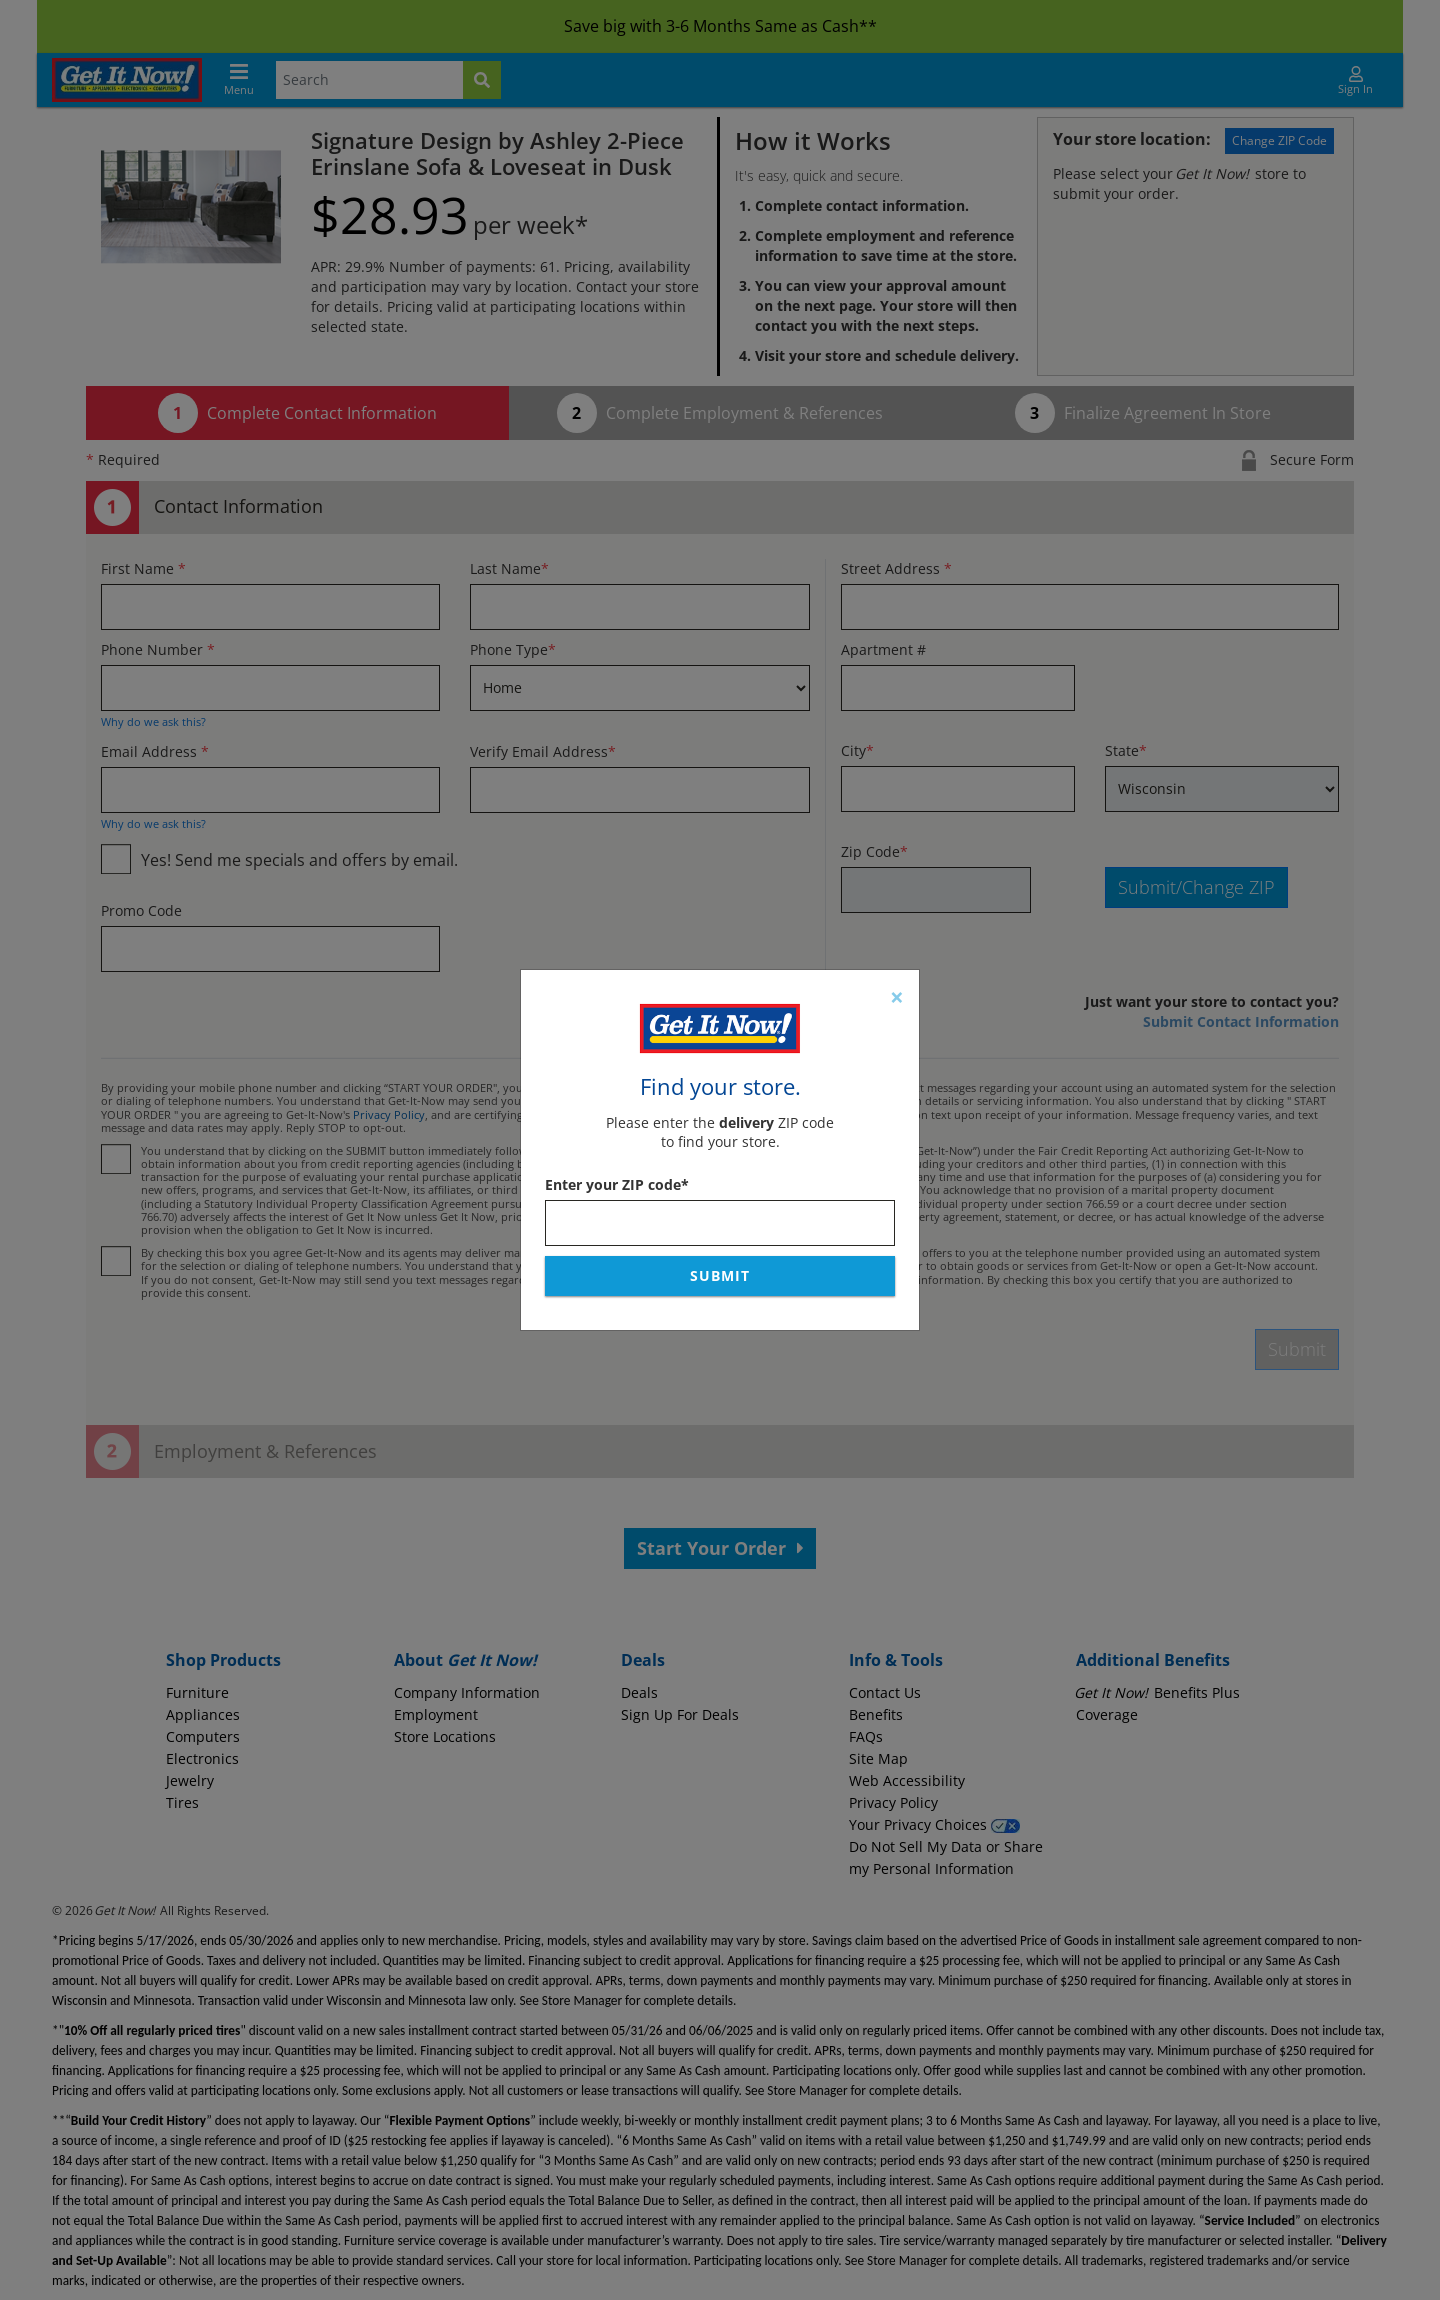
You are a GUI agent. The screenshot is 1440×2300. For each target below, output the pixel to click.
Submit (720, 1275)
